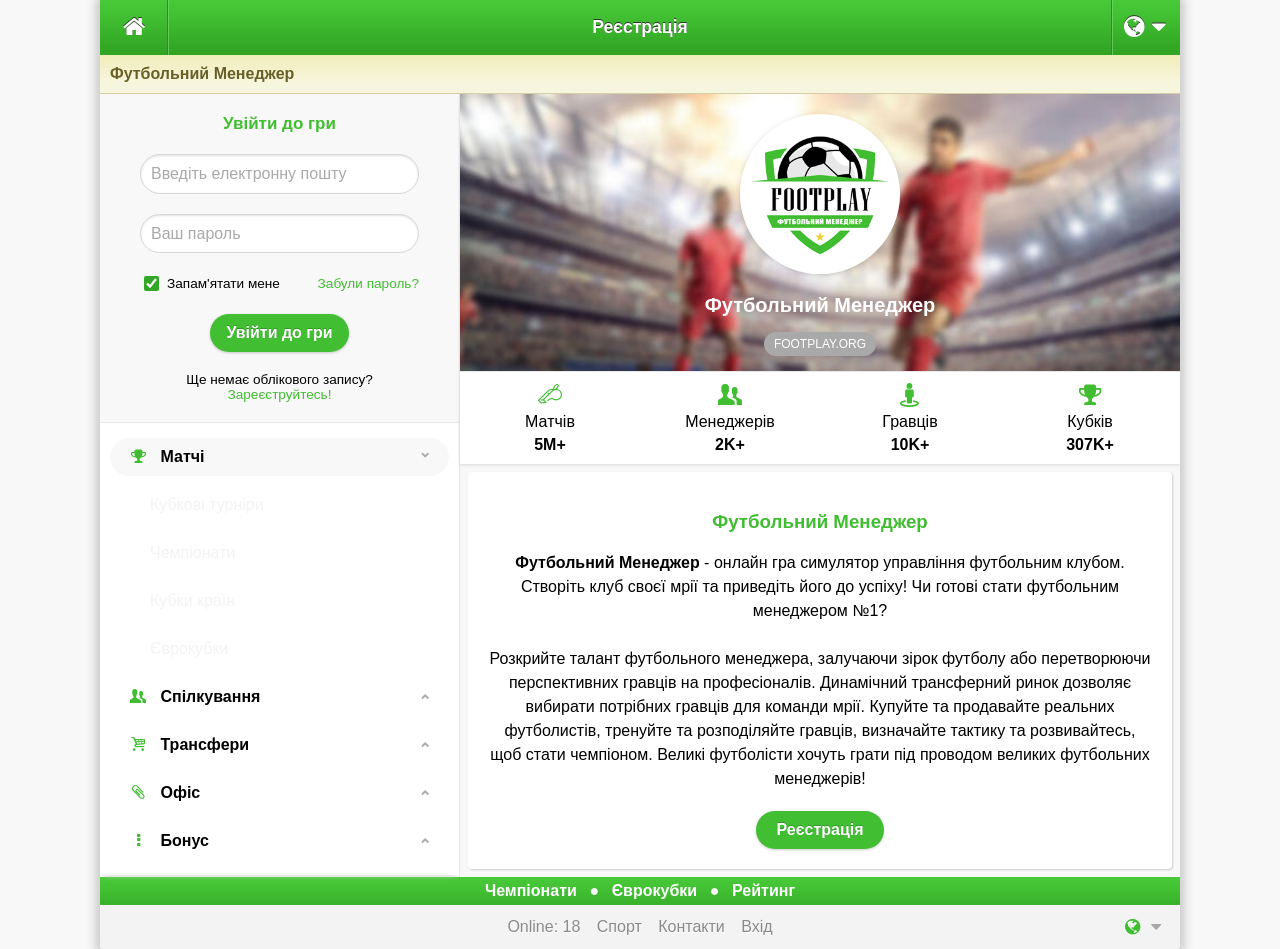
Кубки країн (192, 600)
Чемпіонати (192, 552)
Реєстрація (640, 27)
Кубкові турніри (207, 504)
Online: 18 (543, 926)
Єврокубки (189, 648)
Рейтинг (763, 890)
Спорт (619, 926)
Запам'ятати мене (223, 283)
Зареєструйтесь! (280, 394)
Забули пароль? (368, 283)
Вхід (756, 926)
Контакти (691, 926)
